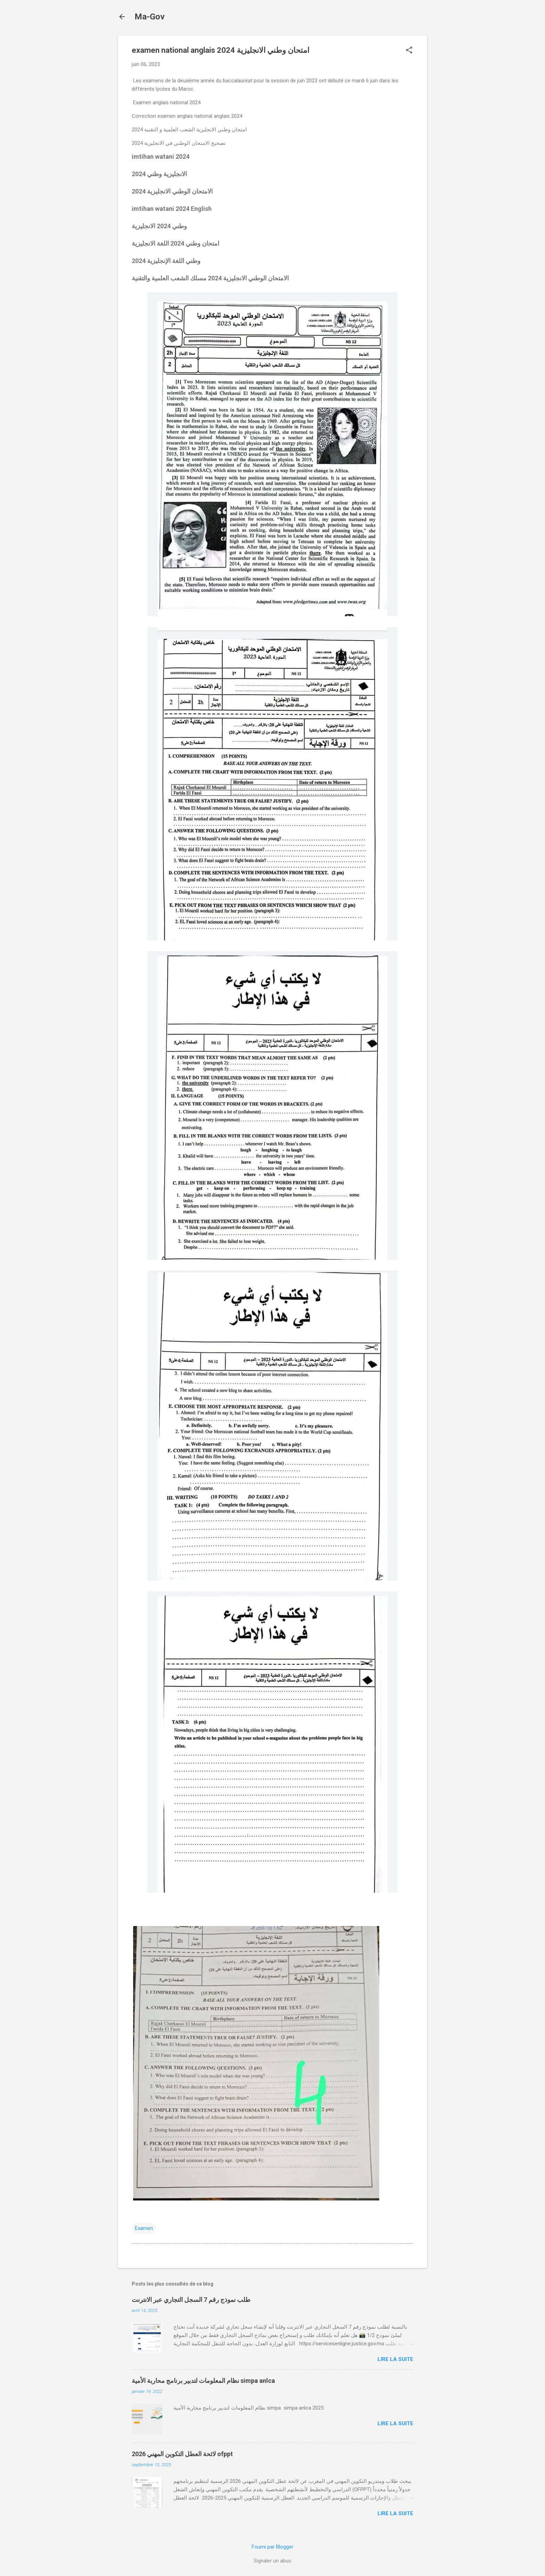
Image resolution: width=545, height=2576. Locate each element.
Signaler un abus (272, 2561)
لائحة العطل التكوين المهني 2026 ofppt (182, 2454)
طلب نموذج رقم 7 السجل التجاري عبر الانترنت (191, 2299)
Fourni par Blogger (272, 2547)
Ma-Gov (150, 17)
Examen (144, 2228)
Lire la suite (395, 2359)
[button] (409, 51)
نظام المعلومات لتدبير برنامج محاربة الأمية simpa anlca (203, 2380)
